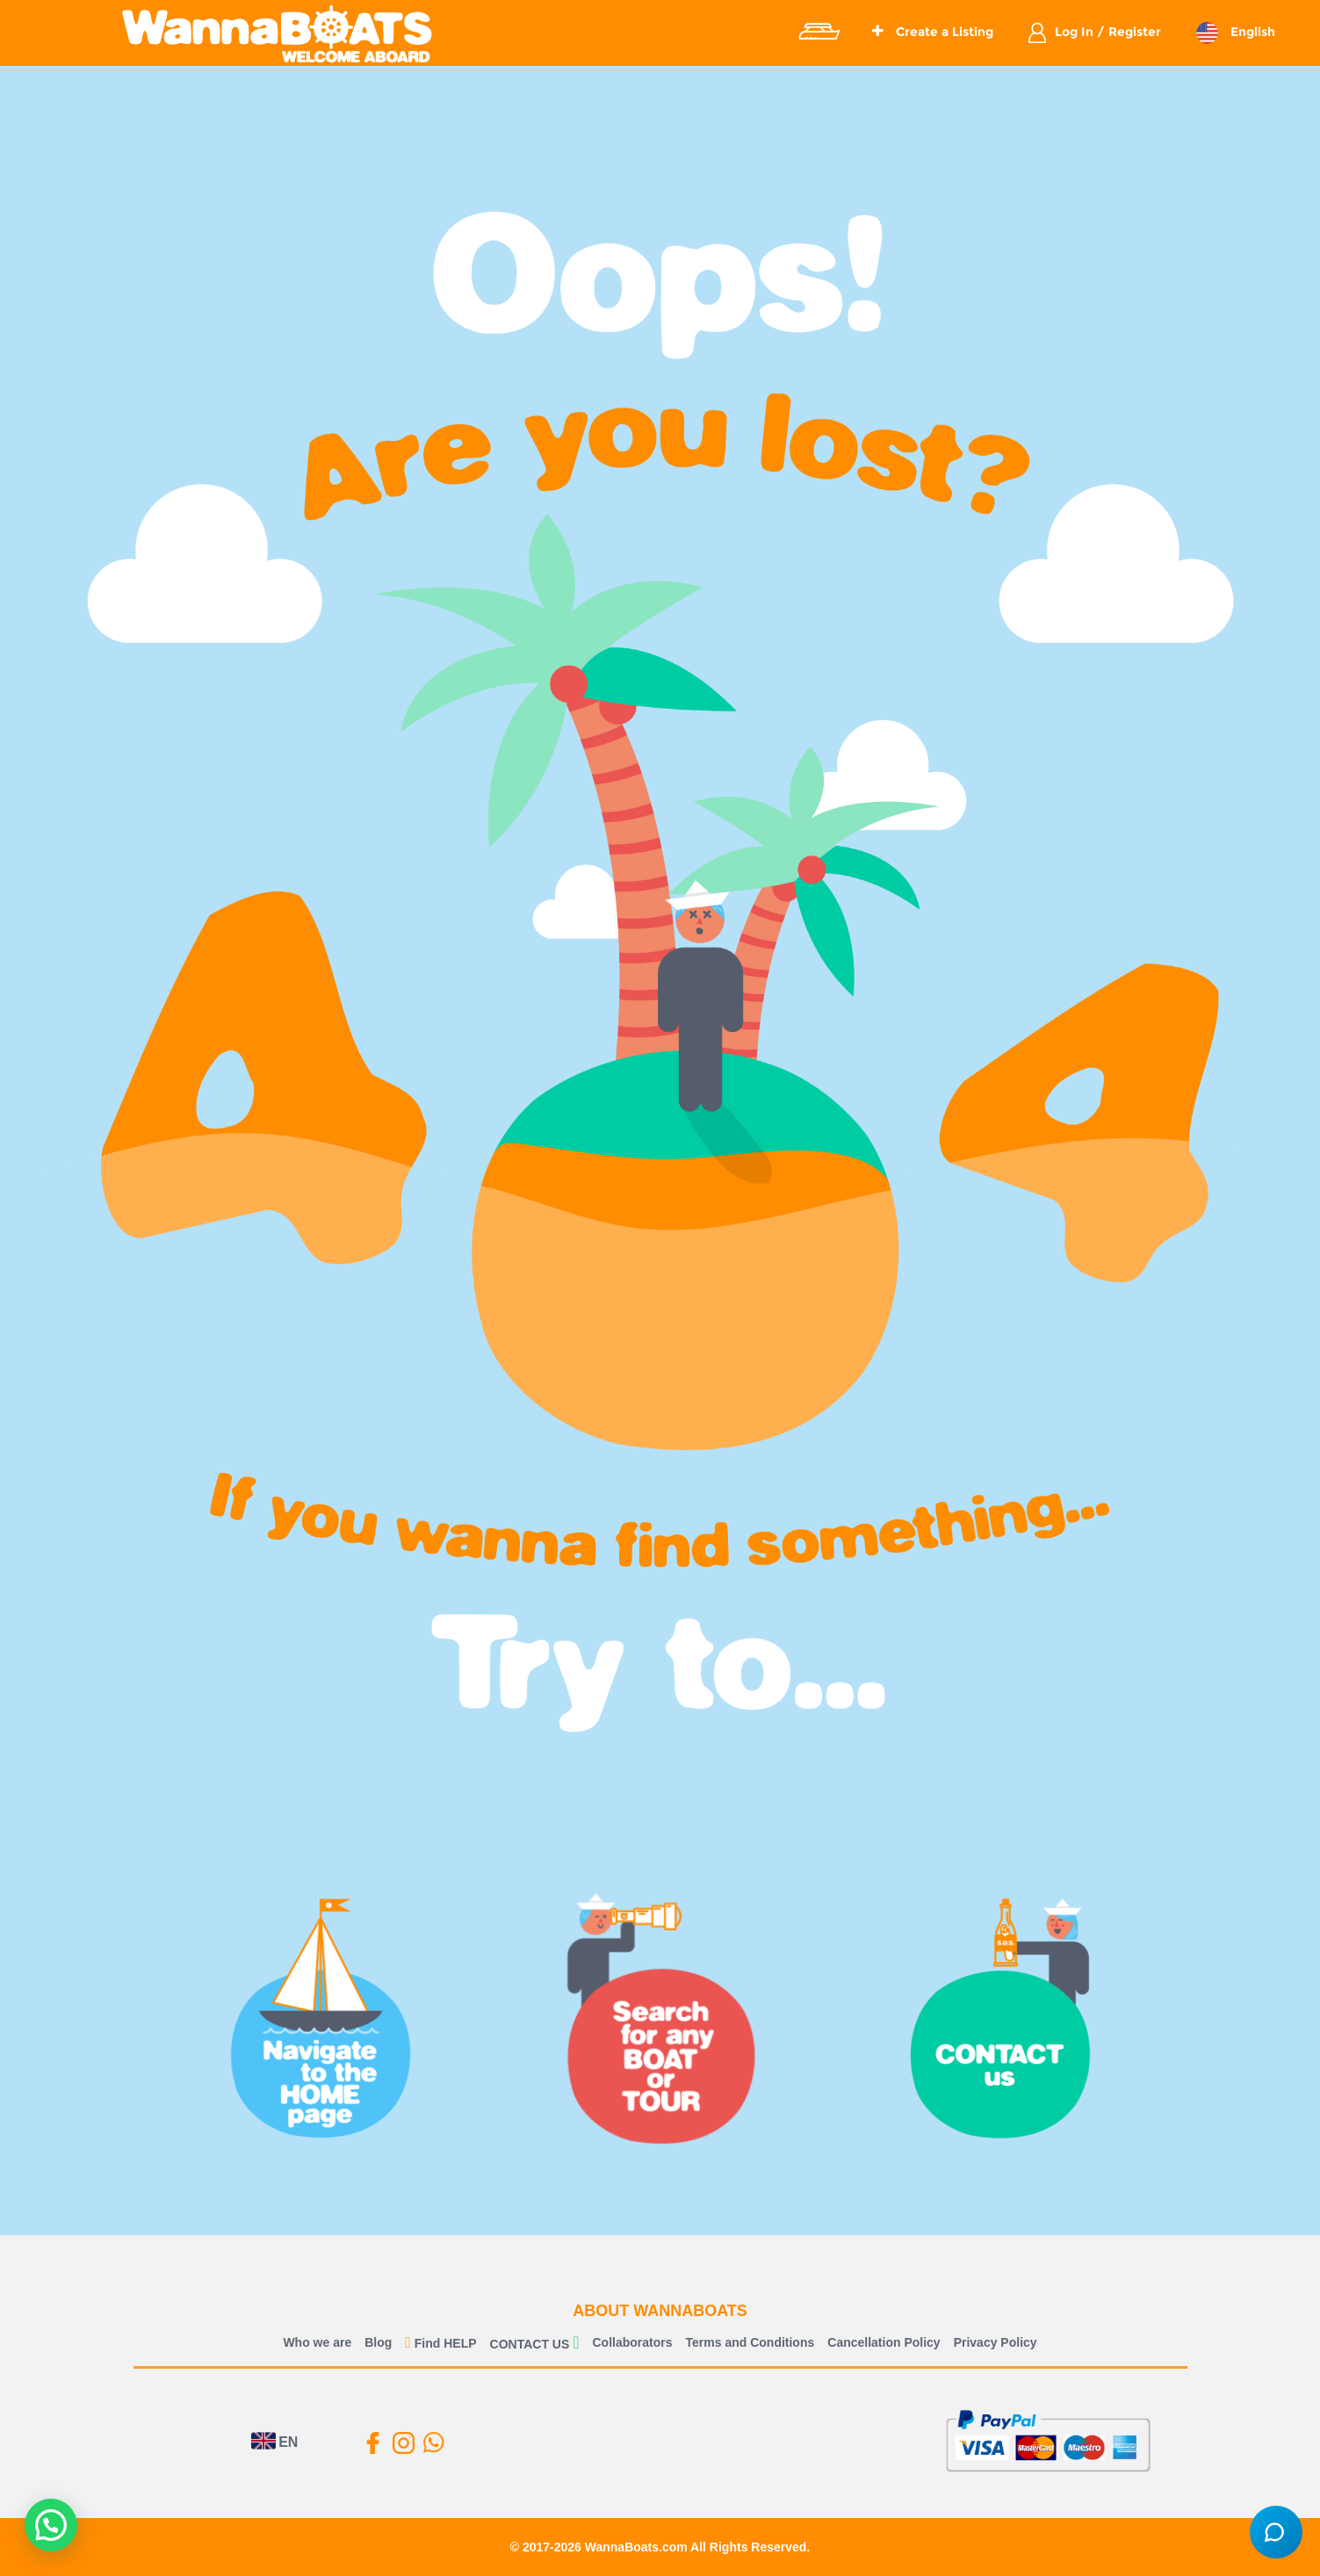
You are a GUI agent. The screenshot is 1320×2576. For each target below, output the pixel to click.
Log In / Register (1108, 32)
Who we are (317, 2342)
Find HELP (440, 2343)
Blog (378, 2342)
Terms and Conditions (750, 2342)
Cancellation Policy (883, 2342)
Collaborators (633, 2342)
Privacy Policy (995, 2342)
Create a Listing (932, 32)
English (1251, 32)
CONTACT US (530, 2344)
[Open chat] (1276, 2532)
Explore (818, 31)
